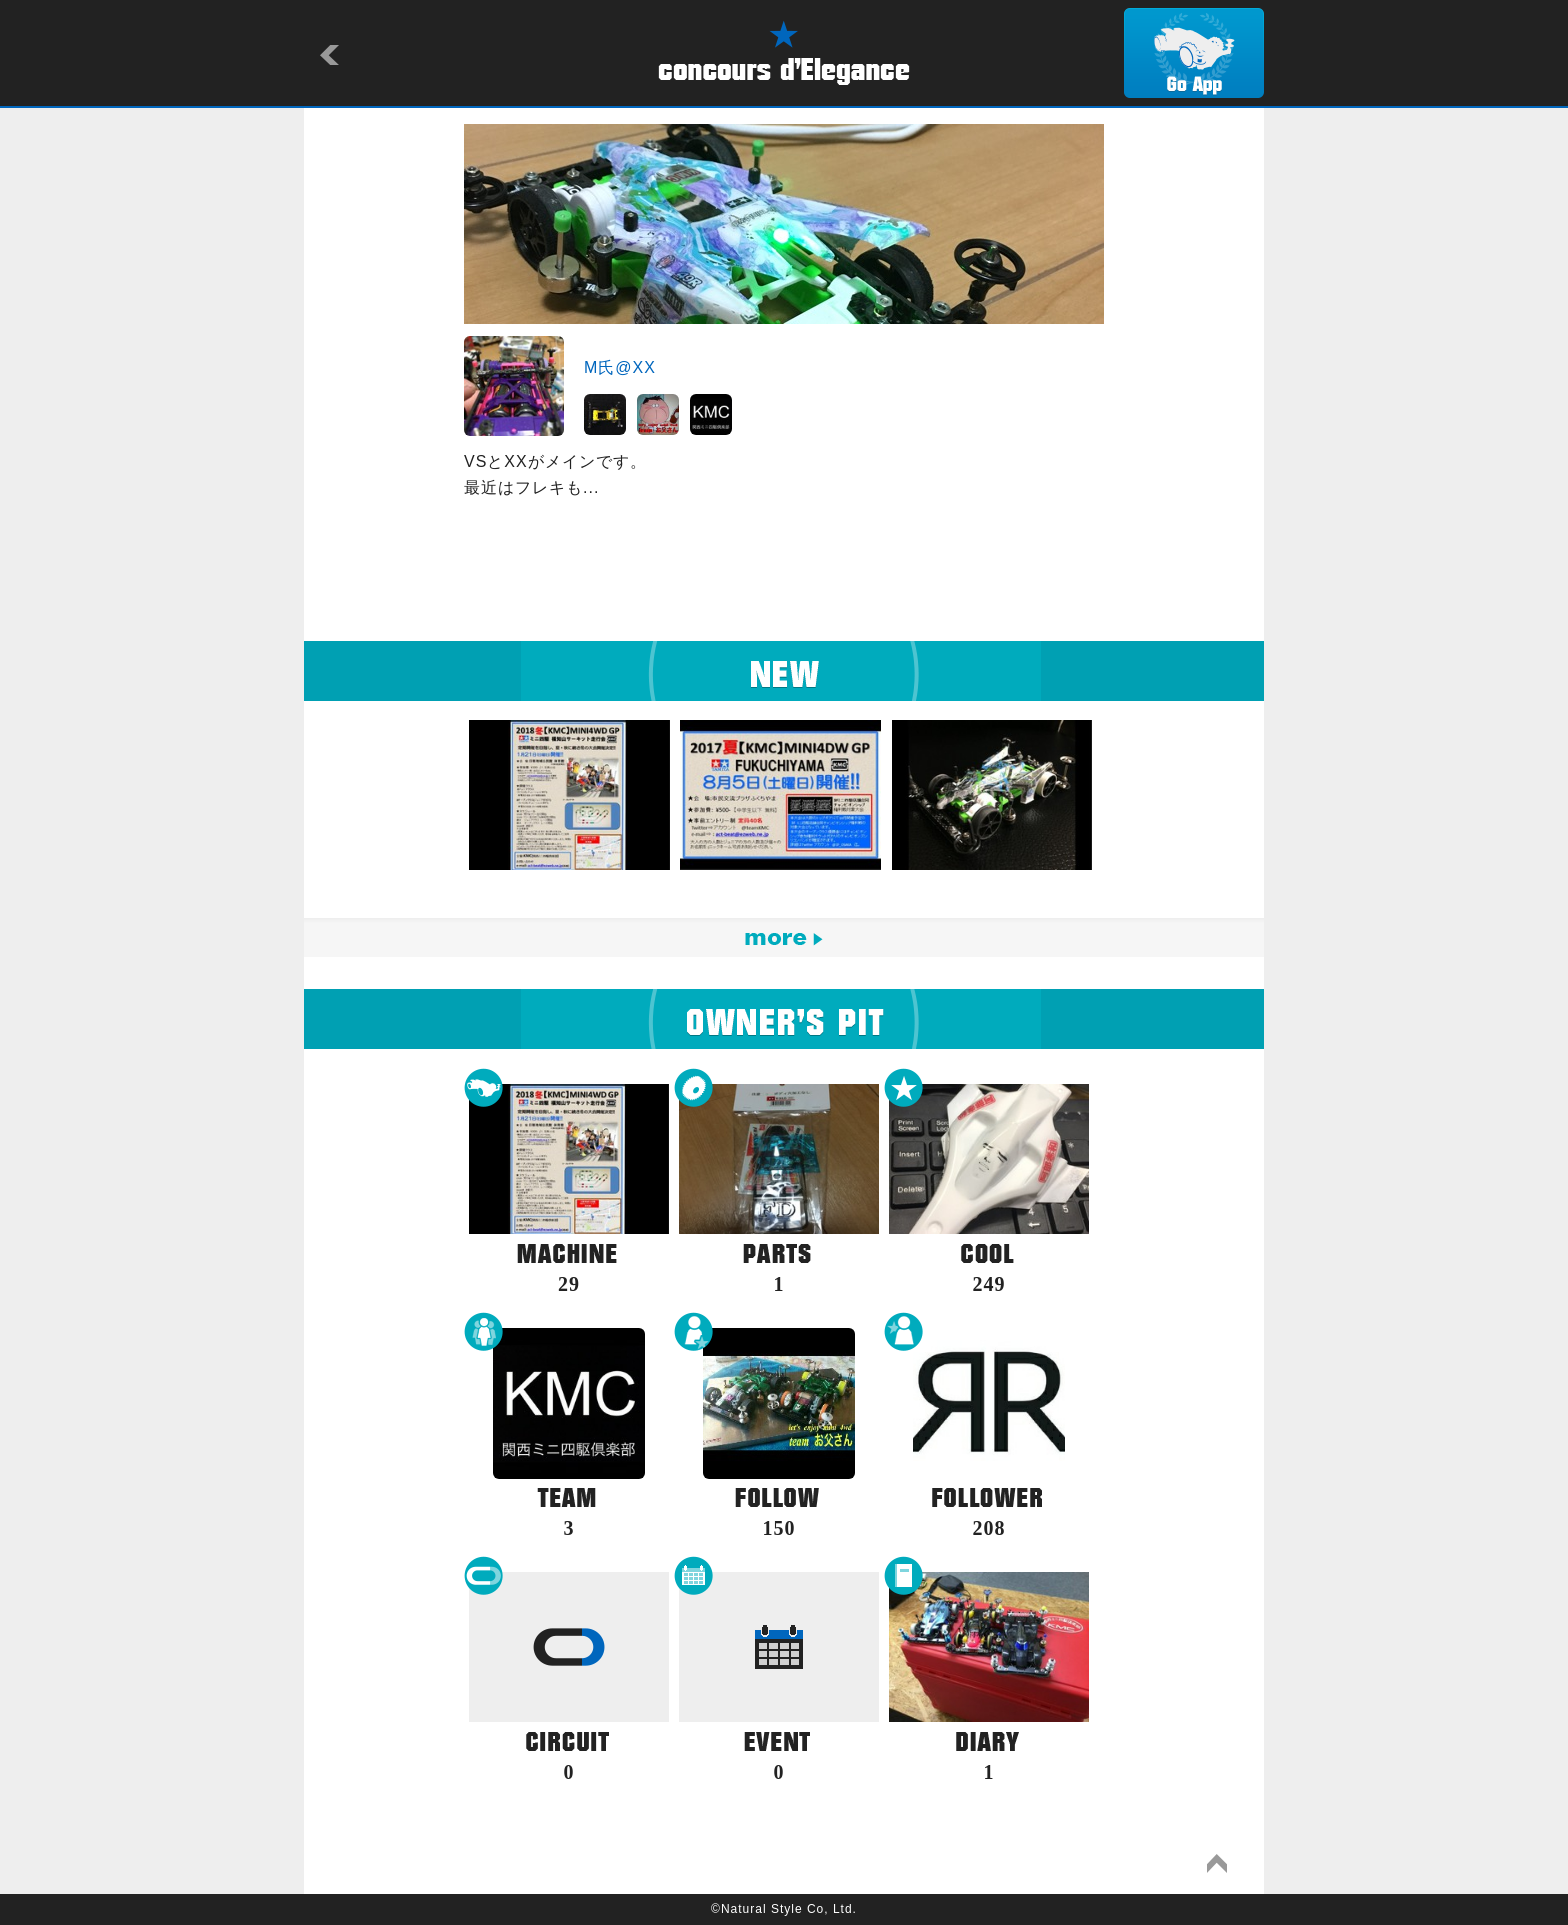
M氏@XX (620, 367)
